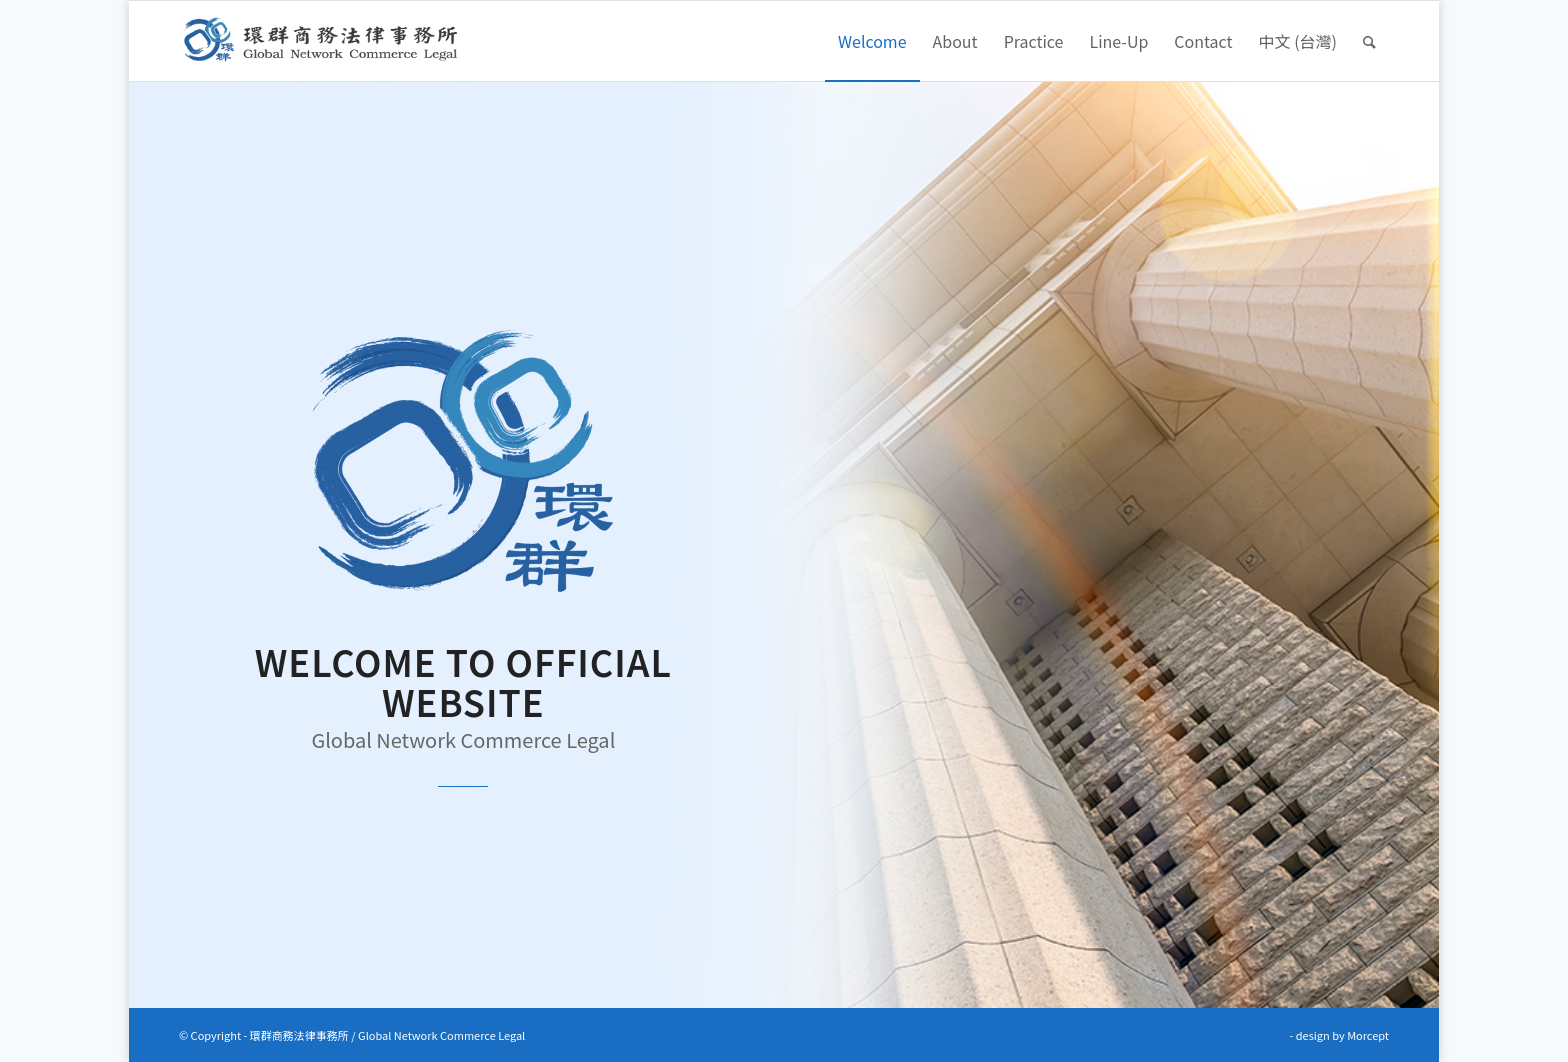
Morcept (1368, 1035)
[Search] (1369, 41)
